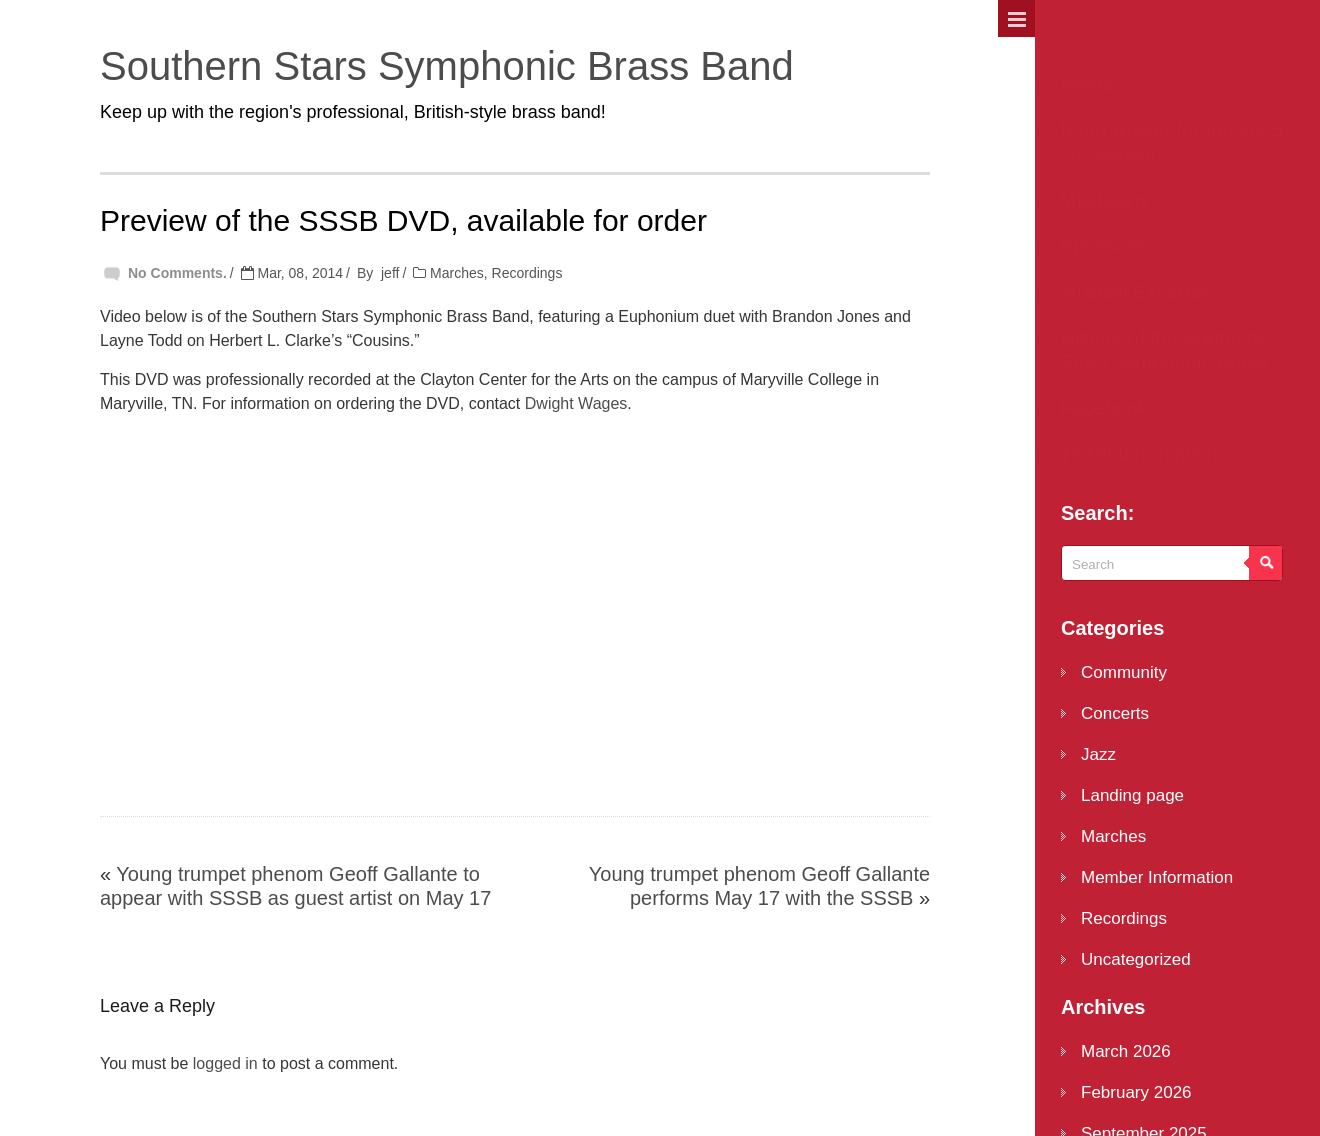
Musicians (1104, 200)
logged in (225, 1063)
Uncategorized (1136, 959)
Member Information (1157, 877)
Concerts (1115, 713)
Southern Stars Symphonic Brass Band (447, 66)
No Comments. (177, 273)
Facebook (1104, 408)
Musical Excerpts (1135, 292)
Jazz (1098, 754)
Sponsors (1102, 246)
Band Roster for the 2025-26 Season (1175, 142)
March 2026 (1126, 1051)
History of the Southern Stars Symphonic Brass (1164, 350)
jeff (390, 273)
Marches (457, 273)
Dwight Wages (576, 403)
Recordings (527, 273)
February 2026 (1136, 1092)
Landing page (1132, 795)
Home (1086, 84)
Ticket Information (1139, 454)
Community (1124, 672)
